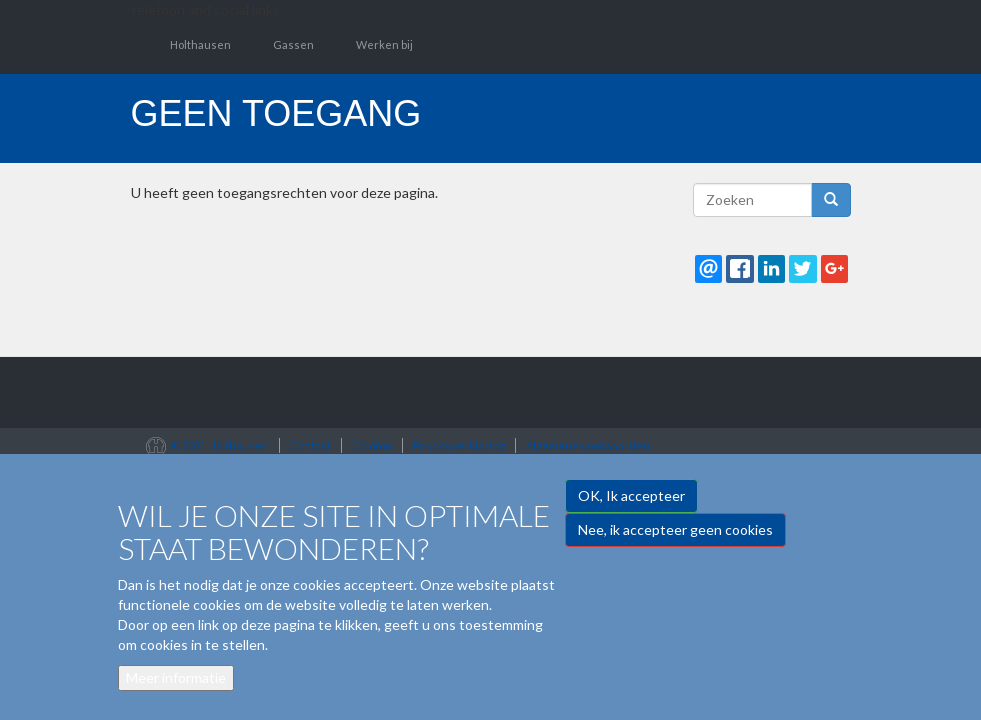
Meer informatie (176, 688)
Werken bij (384, 44)
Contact (310, 445)
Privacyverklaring (459, 445)
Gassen (293, 44)
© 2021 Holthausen (220, 445)
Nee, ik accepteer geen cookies (675, 540)
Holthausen (200, 44)
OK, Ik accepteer (631, 506)
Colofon (372, 445)
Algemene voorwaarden (588, 445)
